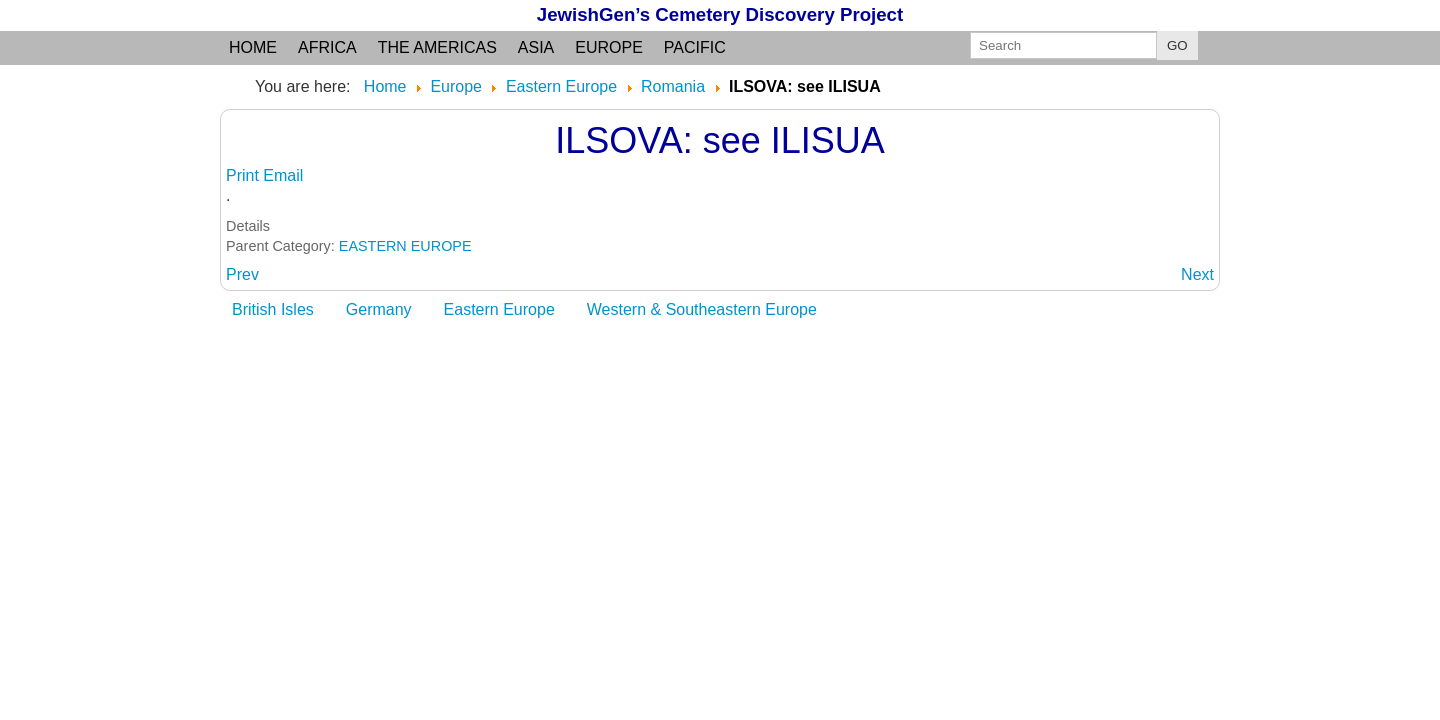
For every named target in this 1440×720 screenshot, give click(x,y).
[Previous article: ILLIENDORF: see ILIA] (242, 274)
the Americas (437, 47)
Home (253, 47)
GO (1177, 45)
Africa (327, 47)
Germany (379, 309)
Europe (609, 47)
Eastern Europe (499, 309)
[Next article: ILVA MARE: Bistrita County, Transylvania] (1197, 274)
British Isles (273, 309)
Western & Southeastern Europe (702, 309)
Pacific (695, 47)
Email (283, 175)
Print (244, 175)
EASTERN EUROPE (405, 246)
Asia (536, 47)
